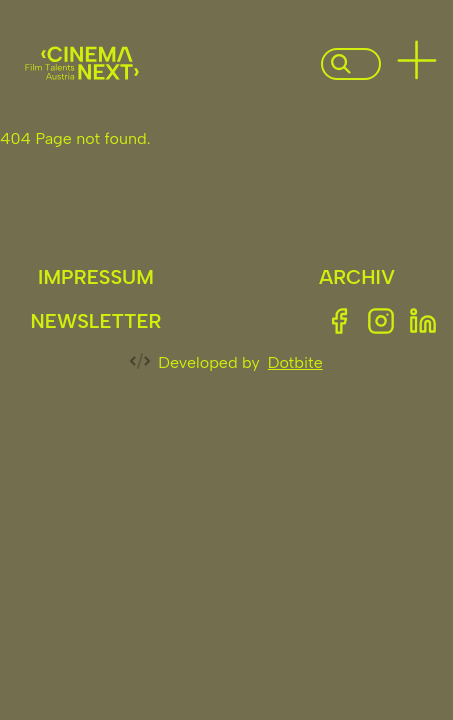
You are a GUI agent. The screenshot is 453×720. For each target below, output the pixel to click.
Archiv (357, 277)
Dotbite (295, 362)
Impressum (96, 277)
